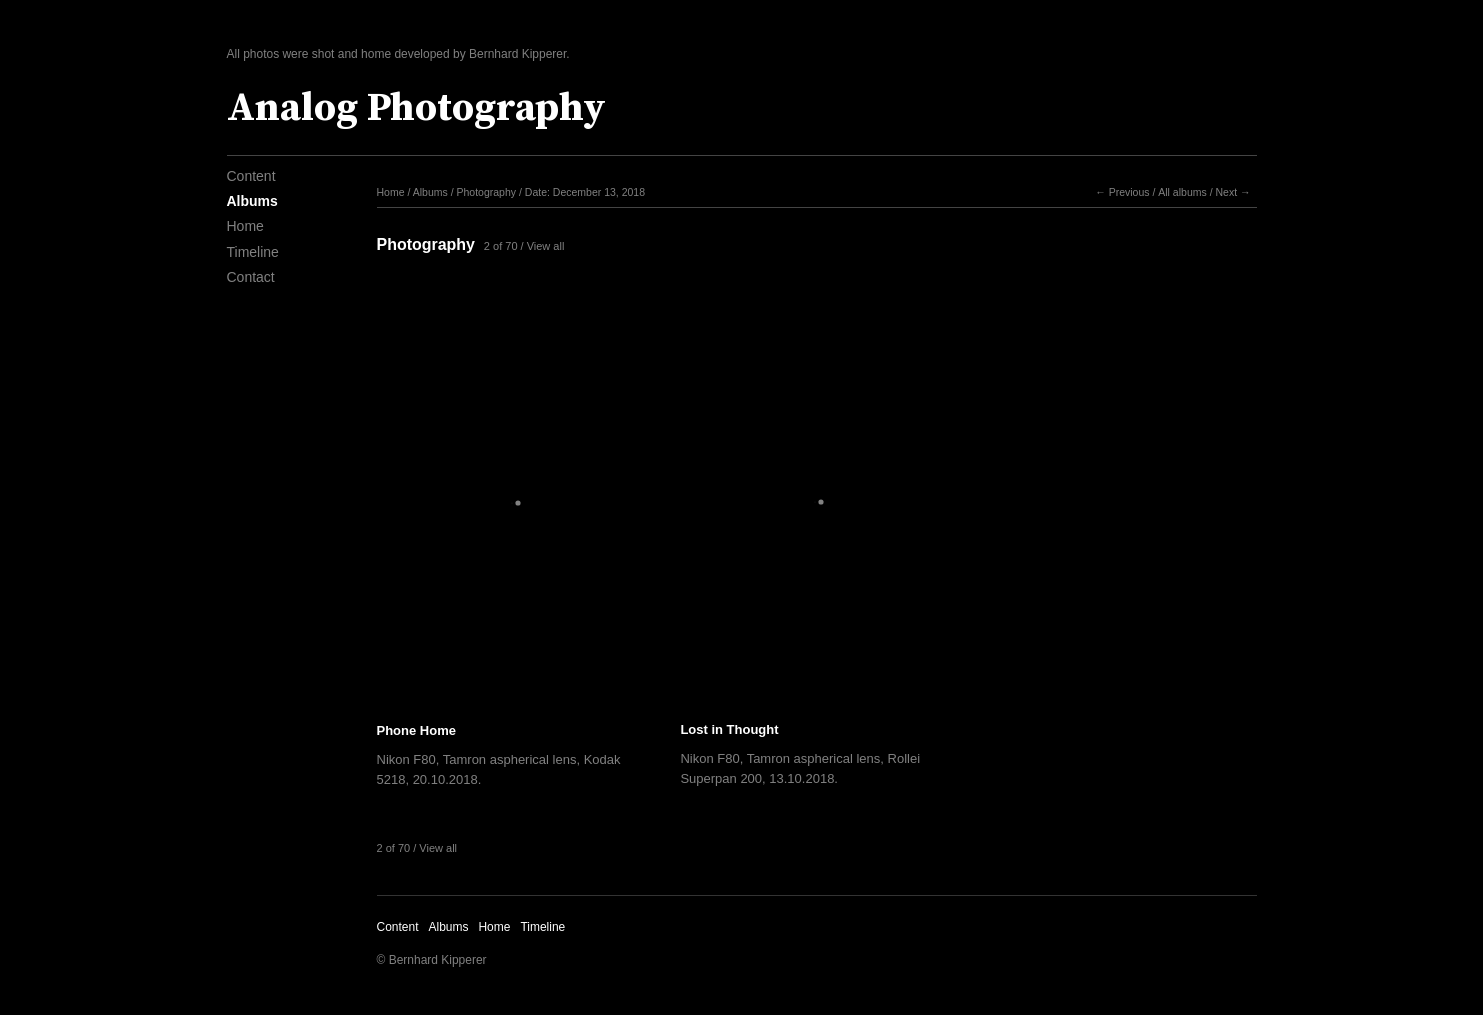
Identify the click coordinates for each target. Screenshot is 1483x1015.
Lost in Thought (729, 729)
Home (245, 226)
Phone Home (416, 730)
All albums (1182, 192)
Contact (251, 277)
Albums (252, 201)
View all (546, 246)
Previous (1129, 192)
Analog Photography (416, 108)
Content (251, 176)
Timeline (253, 252)
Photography (486, 192)
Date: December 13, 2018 (585, 192)
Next (1226, 192)
